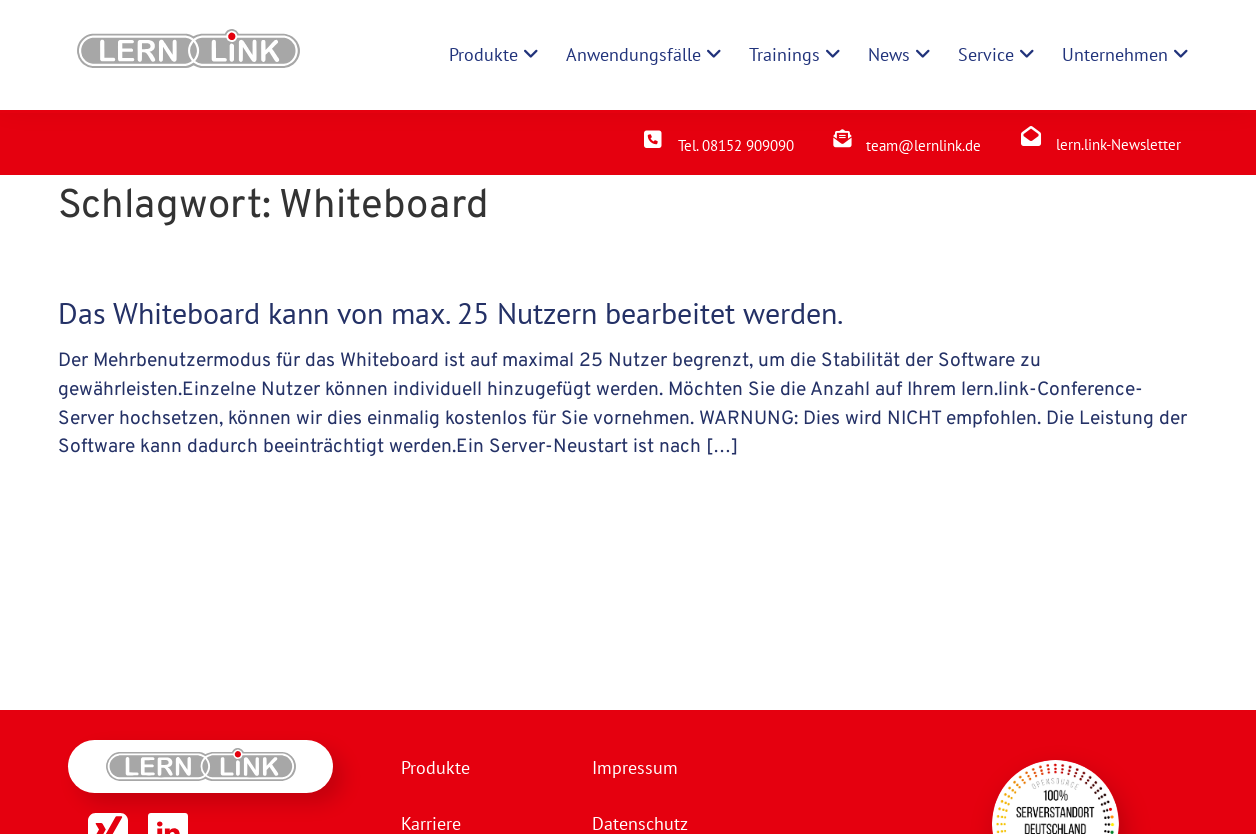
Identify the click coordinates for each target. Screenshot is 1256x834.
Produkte (435, 767)
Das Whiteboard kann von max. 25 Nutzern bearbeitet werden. (450, 312)
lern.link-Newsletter (1118, 144)
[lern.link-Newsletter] (1031, 136)
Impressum (635, 767)
